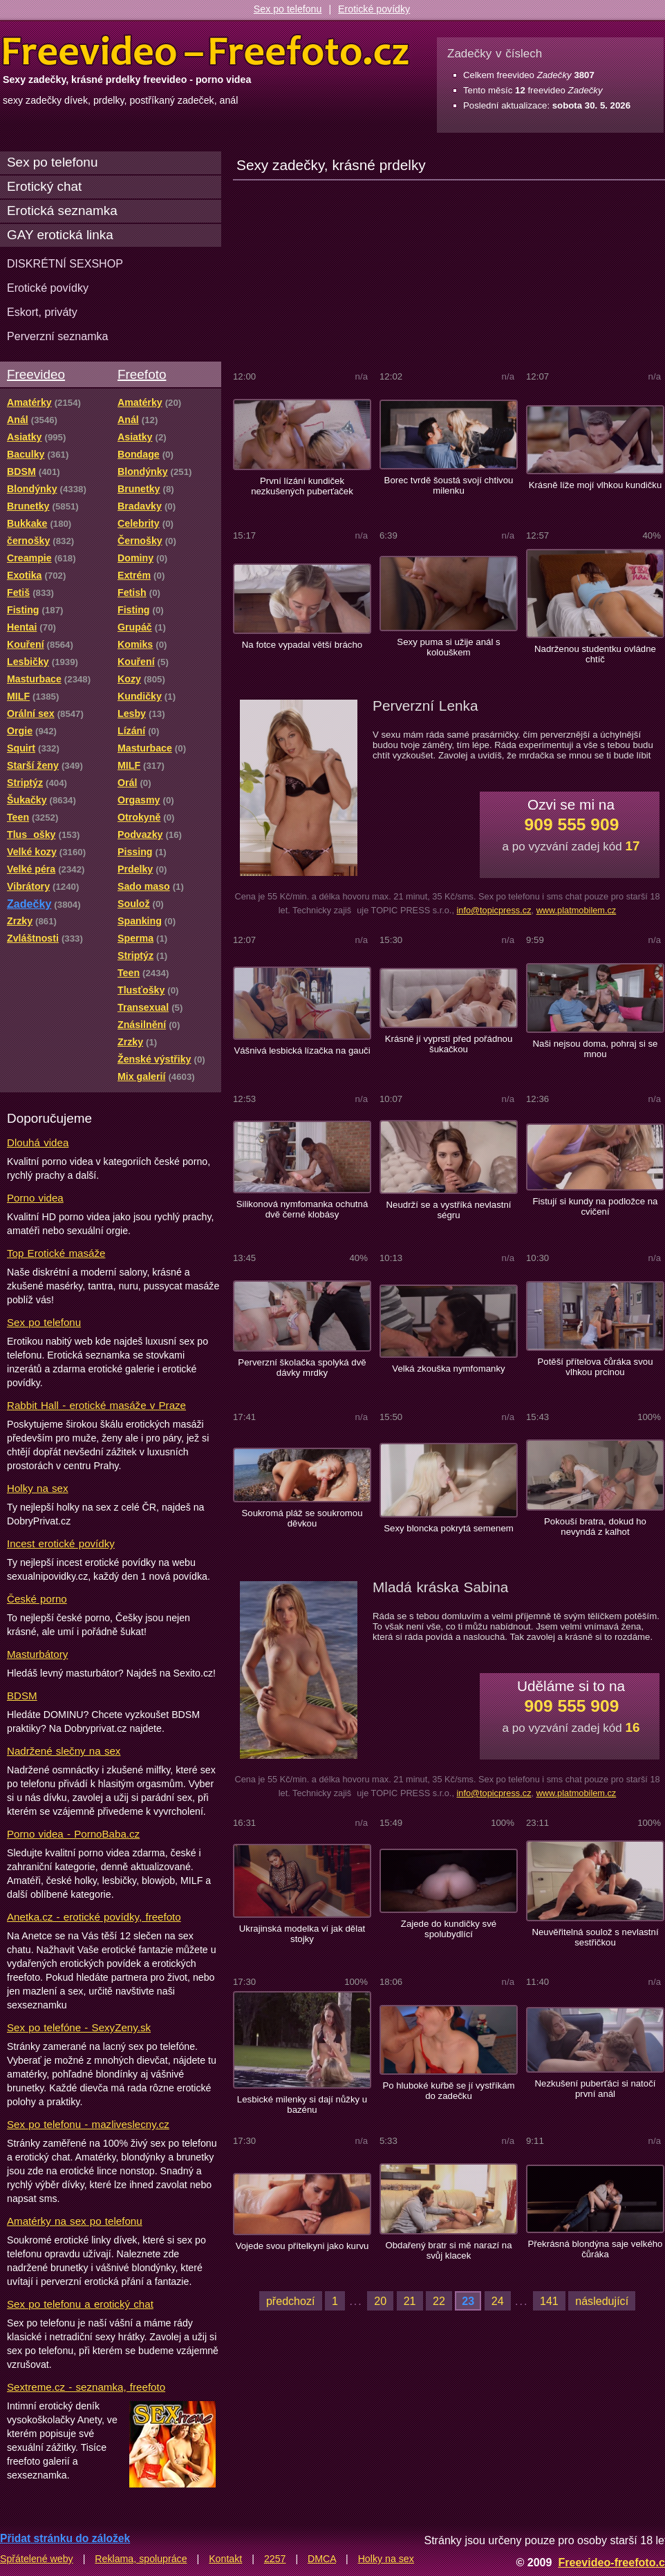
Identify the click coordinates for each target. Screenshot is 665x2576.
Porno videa (35, 1198)
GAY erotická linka (60, 234)
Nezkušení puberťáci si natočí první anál (595, 2088)
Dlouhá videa (37, 1142)
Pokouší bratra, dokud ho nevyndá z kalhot (595, 1526)
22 (439, 2301)
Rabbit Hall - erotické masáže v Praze (96, 1405)
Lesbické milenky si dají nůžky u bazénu (302, 2104)
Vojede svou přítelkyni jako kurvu (302, 2246)
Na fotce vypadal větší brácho (302, 645)
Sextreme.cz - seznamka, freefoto (86, 2387)
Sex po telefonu (288, 9)
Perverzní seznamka (58, 336)
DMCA (322, 2558)
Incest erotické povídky (61, 1543)
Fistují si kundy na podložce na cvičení (595, 1206)
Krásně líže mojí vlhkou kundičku (595, 485)
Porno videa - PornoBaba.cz (73, 1834)
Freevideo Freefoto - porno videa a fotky (206, 51)
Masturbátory (37, 1654)
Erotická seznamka (62, 210)
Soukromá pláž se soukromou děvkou (301, 1518)
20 (380, 2301)
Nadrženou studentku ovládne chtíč (595, 654)
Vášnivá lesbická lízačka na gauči (302, 1050)
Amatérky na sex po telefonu (74, 2221)
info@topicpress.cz (493, 910)
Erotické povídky (374, 9)
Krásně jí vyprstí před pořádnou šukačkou (449, 1044)
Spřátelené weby (36, 2558)
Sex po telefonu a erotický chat (80, 2304)
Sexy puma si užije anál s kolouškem (448, 647)
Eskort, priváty (42, 312)
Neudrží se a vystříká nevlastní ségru (449, 1210)
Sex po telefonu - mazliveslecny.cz (88, 2124)
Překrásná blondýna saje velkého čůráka (595, 2249)
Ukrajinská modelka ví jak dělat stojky (302, 1933)
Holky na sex (37, 1488)
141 (549, 2301)
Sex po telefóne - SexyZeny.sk (79, 2027)
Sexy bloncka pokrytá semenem (449, 1528)
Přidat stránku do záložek (65, 2538)
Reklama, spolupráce (141, 2558)
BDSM (22, 1695)
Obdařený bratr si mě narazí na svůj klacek (448, 2250)
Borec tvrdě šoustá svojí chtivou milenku (449, 485)
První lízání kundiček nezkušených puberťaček (302, 486)
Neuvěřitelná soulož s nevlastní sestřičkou (595, 1937)
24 (497, 2301)
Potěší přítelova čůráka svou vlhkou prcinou (595, 1366)
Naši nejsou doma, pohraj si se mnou (595, 1048)
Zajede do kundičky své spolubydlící (448, 1929)
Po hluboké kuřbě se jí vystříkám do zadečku (448, 2090)
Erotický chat (44, 186)
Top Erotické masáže (56, 1253)
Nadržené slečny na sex (63, 1751)
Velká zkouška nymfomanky (448, 1368)
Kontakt (225, 2558)
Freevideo (36, 374)
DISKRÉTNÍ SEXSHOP (65, 263)
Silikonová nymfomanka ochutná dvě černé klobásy (302, 1209)
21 (410, 2301)
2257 (275, 2558)
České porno (37, 1599)
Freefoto (142, 374)
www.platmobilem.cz (576, 910)
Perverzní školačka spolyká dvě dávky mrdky (302, 1367)
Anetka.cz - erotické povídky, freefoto (94, 1917)
